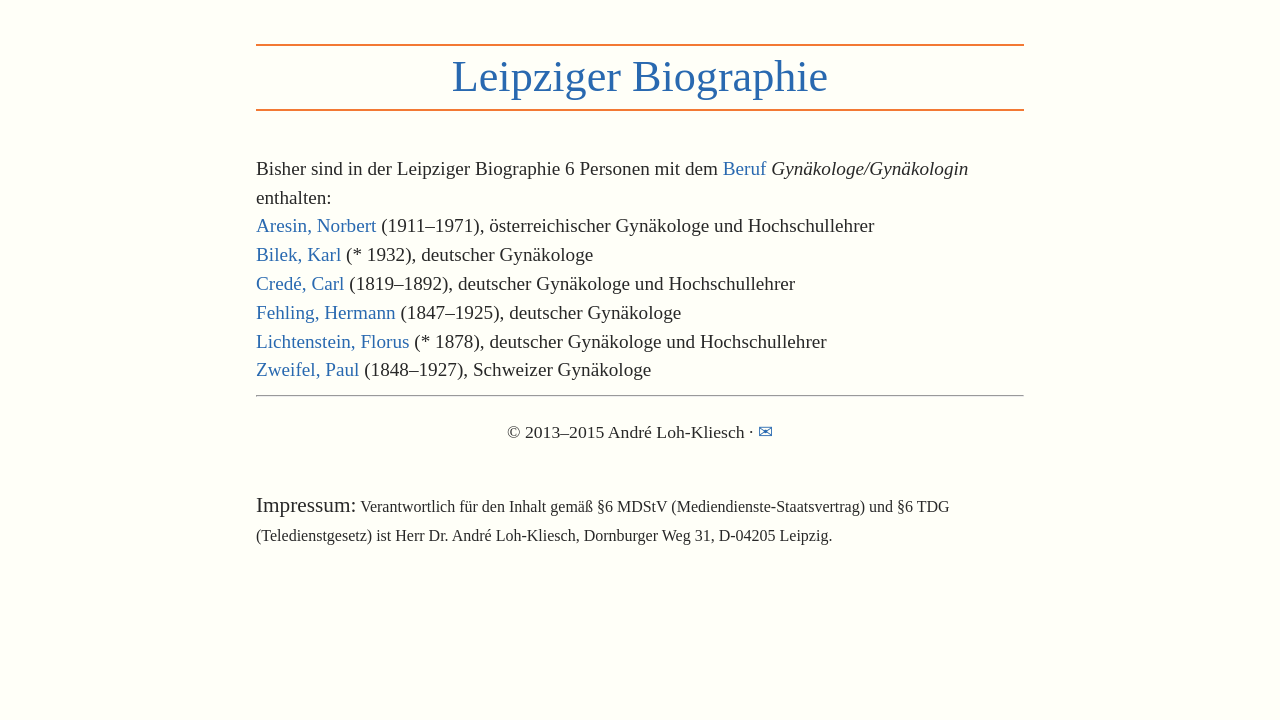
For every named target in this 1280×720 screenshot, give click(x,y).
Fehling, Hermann (326, 312)
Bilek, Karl (298, 254)
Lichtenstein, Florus (332, 341)
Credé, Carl (300, 283)
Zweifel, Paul (307, 369)
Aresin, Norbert (316, 225)
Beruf (745, 168)
